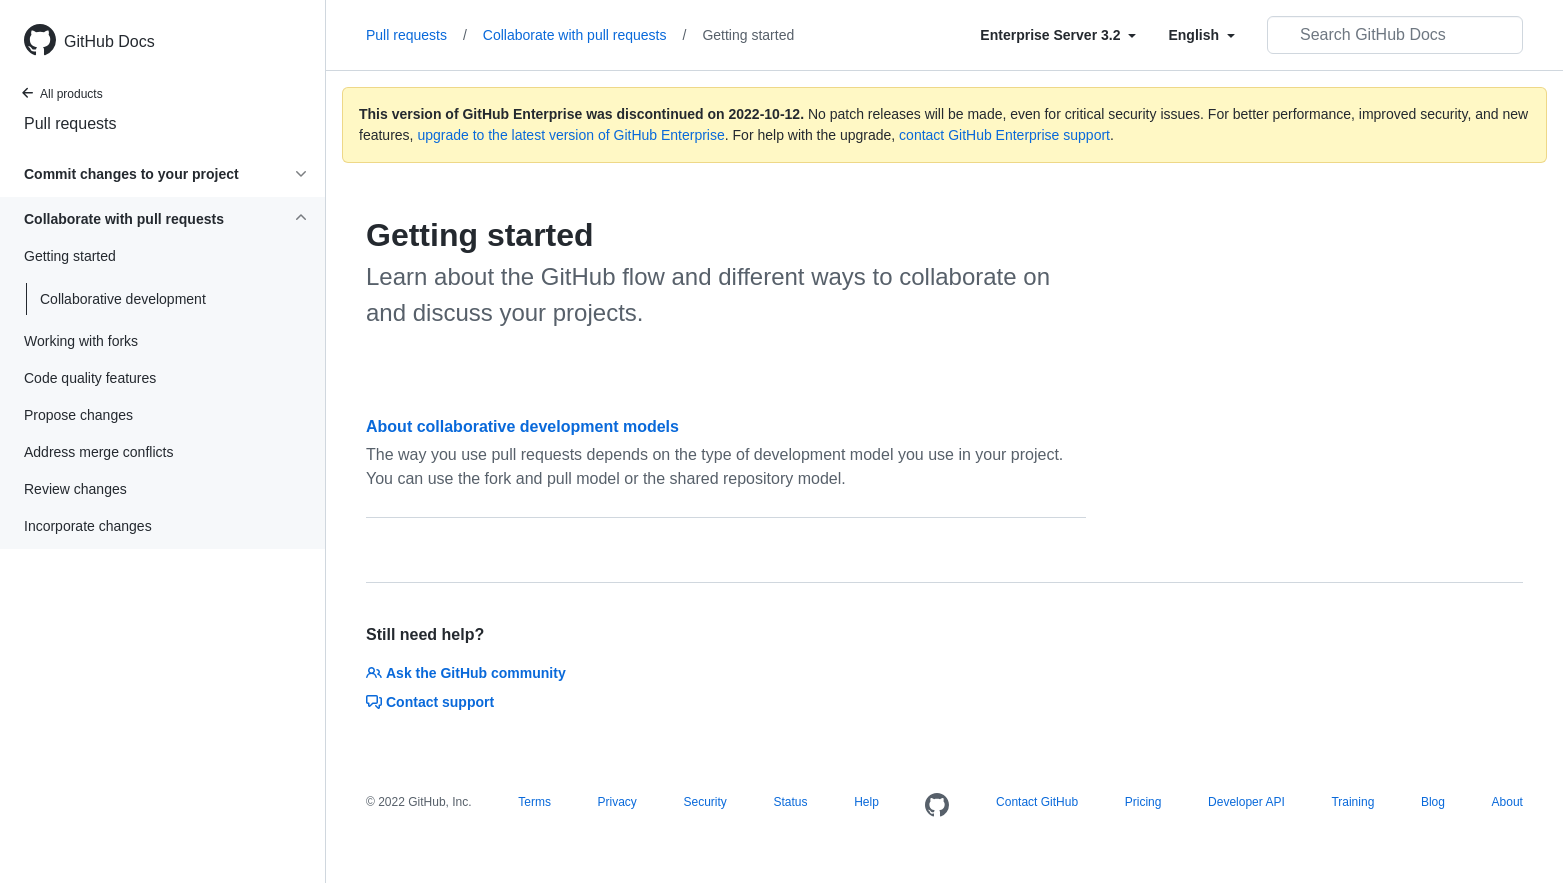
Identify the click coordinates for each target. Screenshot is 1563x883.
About (1507, 802)
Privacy (617, 802)
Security (704, 802)
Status (790, 802)
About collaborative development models (522, 426)
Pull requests (70, 123)
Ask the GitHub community (466, 673)
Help (866, 802)
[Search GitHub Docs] (1395, 35)
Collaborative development (123, 299)
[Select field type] (1058, 35)
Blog (1433, 802)
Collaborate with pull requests (585, 35)
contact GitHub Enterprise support (1004, 135)
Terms (534, 802)
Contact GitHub (1037, 802)
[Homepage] (937, 806)
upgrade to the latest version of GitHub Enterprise (570, 135)
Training (1352, 802)
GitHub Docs (109, 41)
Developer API (1246, 802)
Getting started (748, 35)
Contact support (430, 702)
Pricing (1143, 802)
